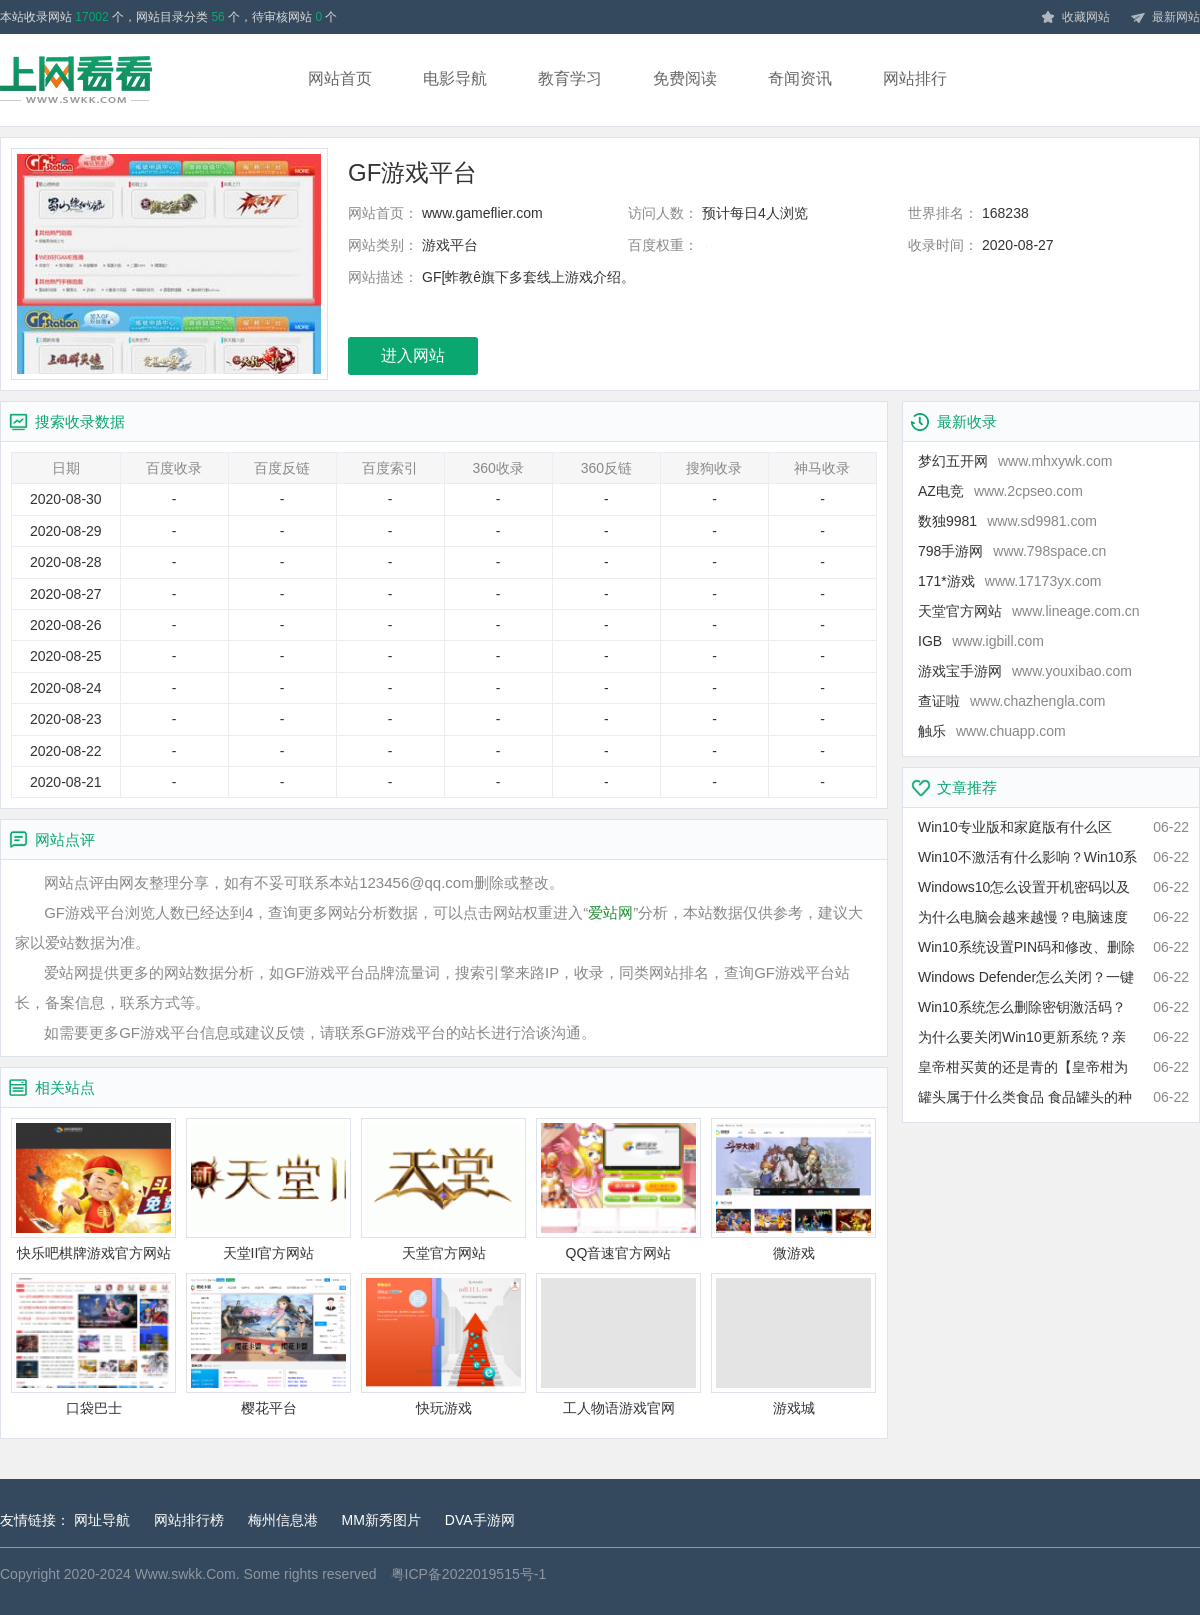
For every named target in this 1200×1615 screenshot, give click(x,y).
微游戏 (793, 1189)
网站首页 (340, 78)
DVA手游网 (480, 1520)
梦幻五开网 (1015, 461)
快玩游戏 (443, 1344)
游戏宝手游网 (1025, 671)
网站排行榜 (189, 1520)
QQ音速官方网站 (618, 1189)
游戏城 (793, 1344)
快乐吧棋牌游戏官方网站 (93, 1189)
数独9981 (1007, 521)
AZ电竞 (1000, 491)
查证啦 (1011, 701)
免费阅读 (685, 78)
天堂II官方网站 (268, 1189)
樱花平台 (268, 1344)
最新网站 (1165, 18)
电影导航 (455, 78)
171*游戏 (1010, 581)
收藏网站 (1075, 18)
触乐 (992, 731)
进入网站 (413, 355)
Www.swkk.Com (185, 1574)
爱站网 (610, 912)
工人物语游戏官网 (618, 1344)
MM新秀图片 (381, 1520)
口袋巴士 (93, 1344)
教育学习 (570, 78)
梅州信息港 (283, 1520)
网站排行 (915, 78)
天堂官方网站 (443, 1189)
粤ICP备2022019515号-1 (469, 1574)
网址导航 (102, 1520)
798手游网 (1012, 551)
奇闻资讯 (800, 78)
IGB (981, 641)
